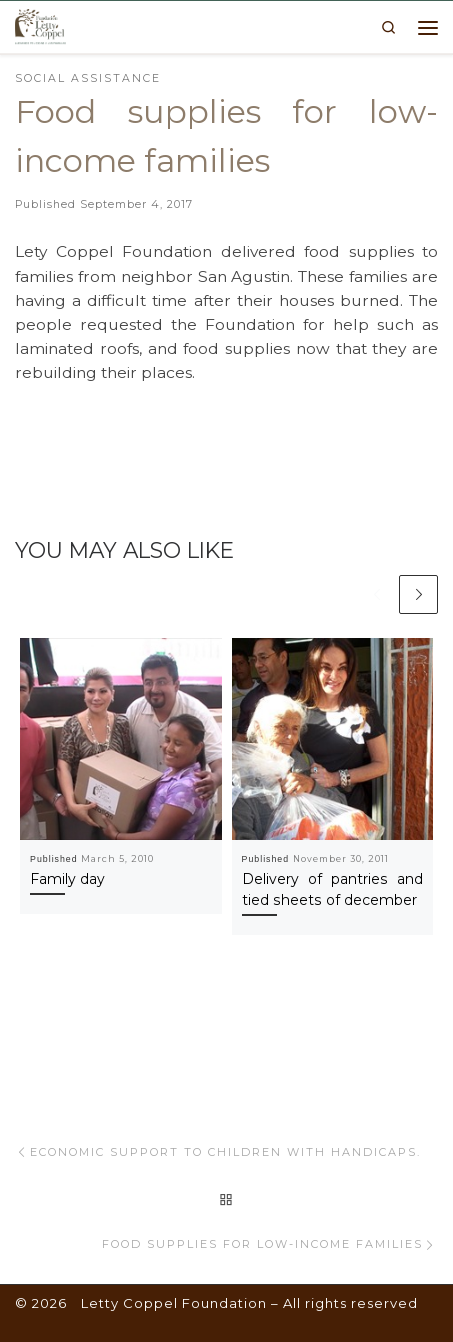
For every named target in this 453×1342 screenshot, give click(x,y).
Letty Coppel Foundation (174, 1303)
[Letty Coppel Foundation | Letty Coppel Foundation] (40, 25)
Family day (67, 879)
